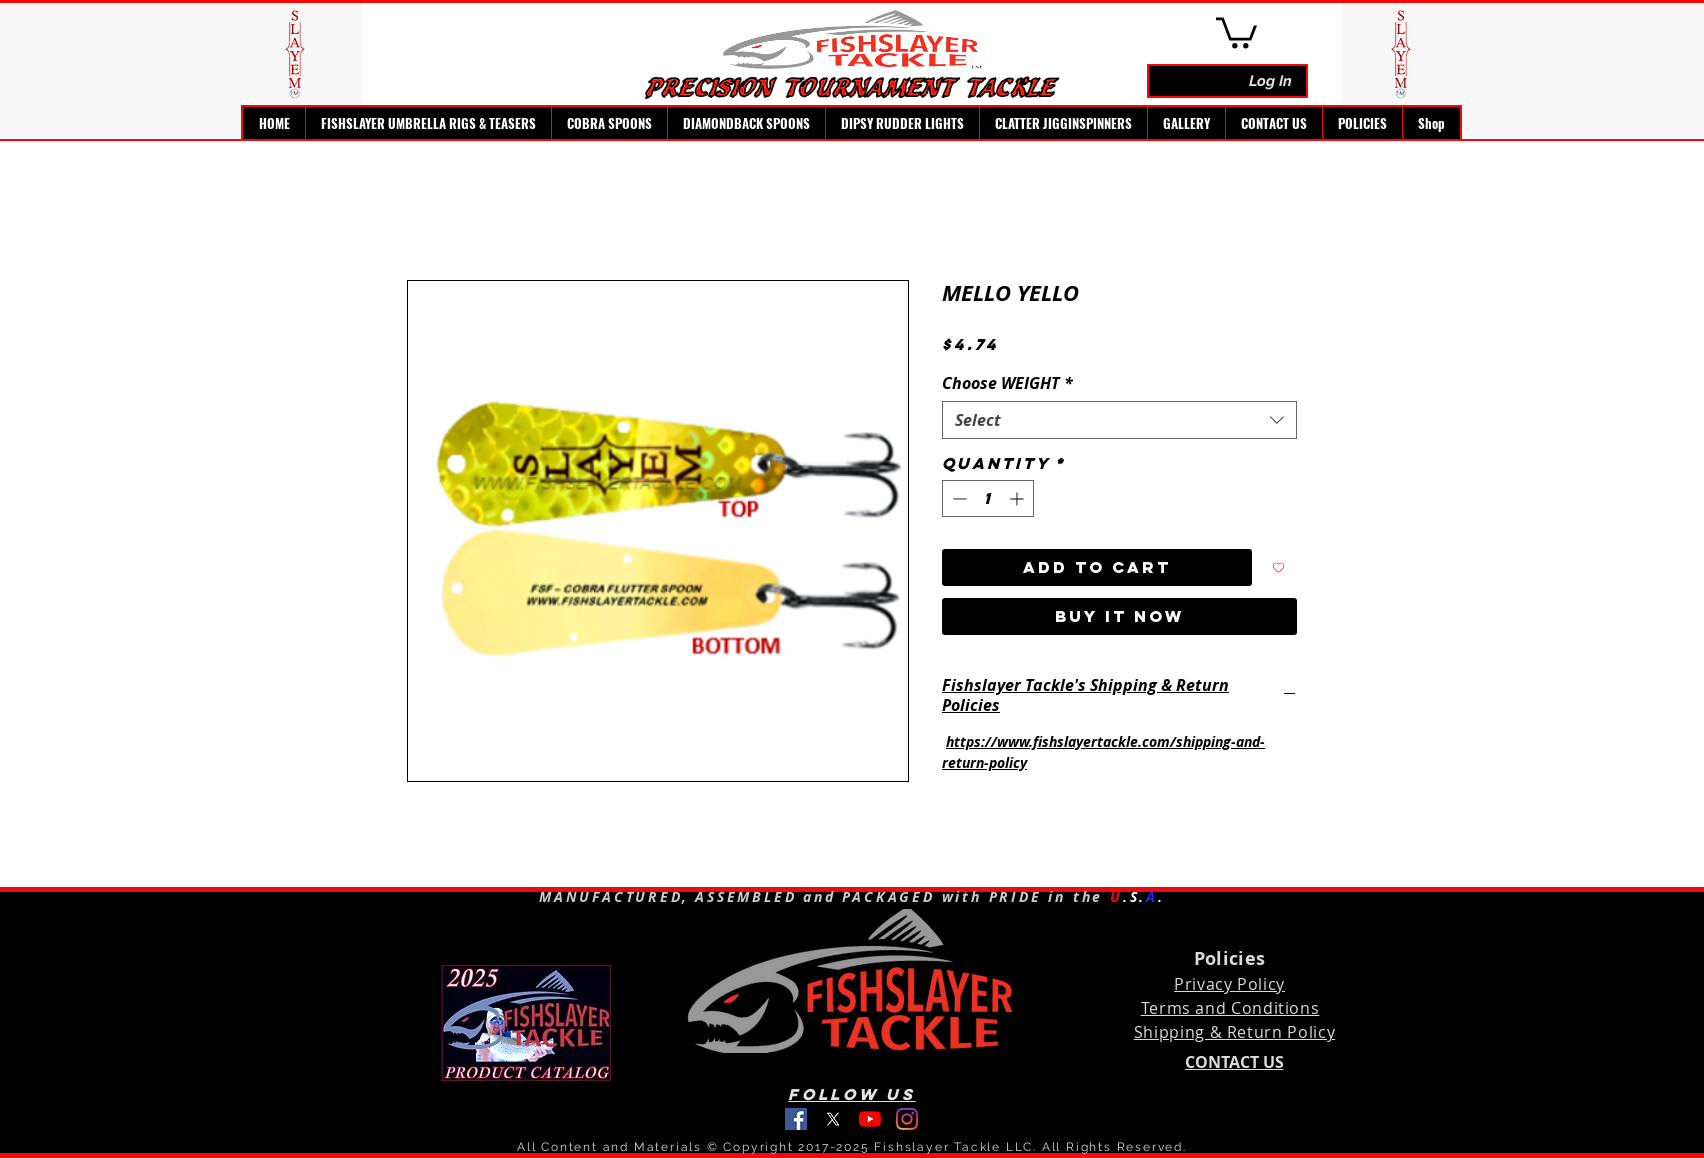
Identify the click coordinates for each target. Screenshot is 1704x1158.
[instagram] (907, 1119)
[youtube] (870, 1119)
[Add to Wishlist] (1278, 567)
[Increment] (1018, 498)
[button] (428, 123)
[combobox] (1119, 420)
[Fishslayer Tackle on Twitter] (833, 1119)
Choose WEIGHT (1007, 383)
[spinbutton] (988, 498)
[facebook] (796, 1119)
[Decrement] (957, 498)
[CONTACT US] (1234, 1062)
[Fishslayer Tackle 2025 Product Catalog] (526, 1025)
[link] (1236, 31)
